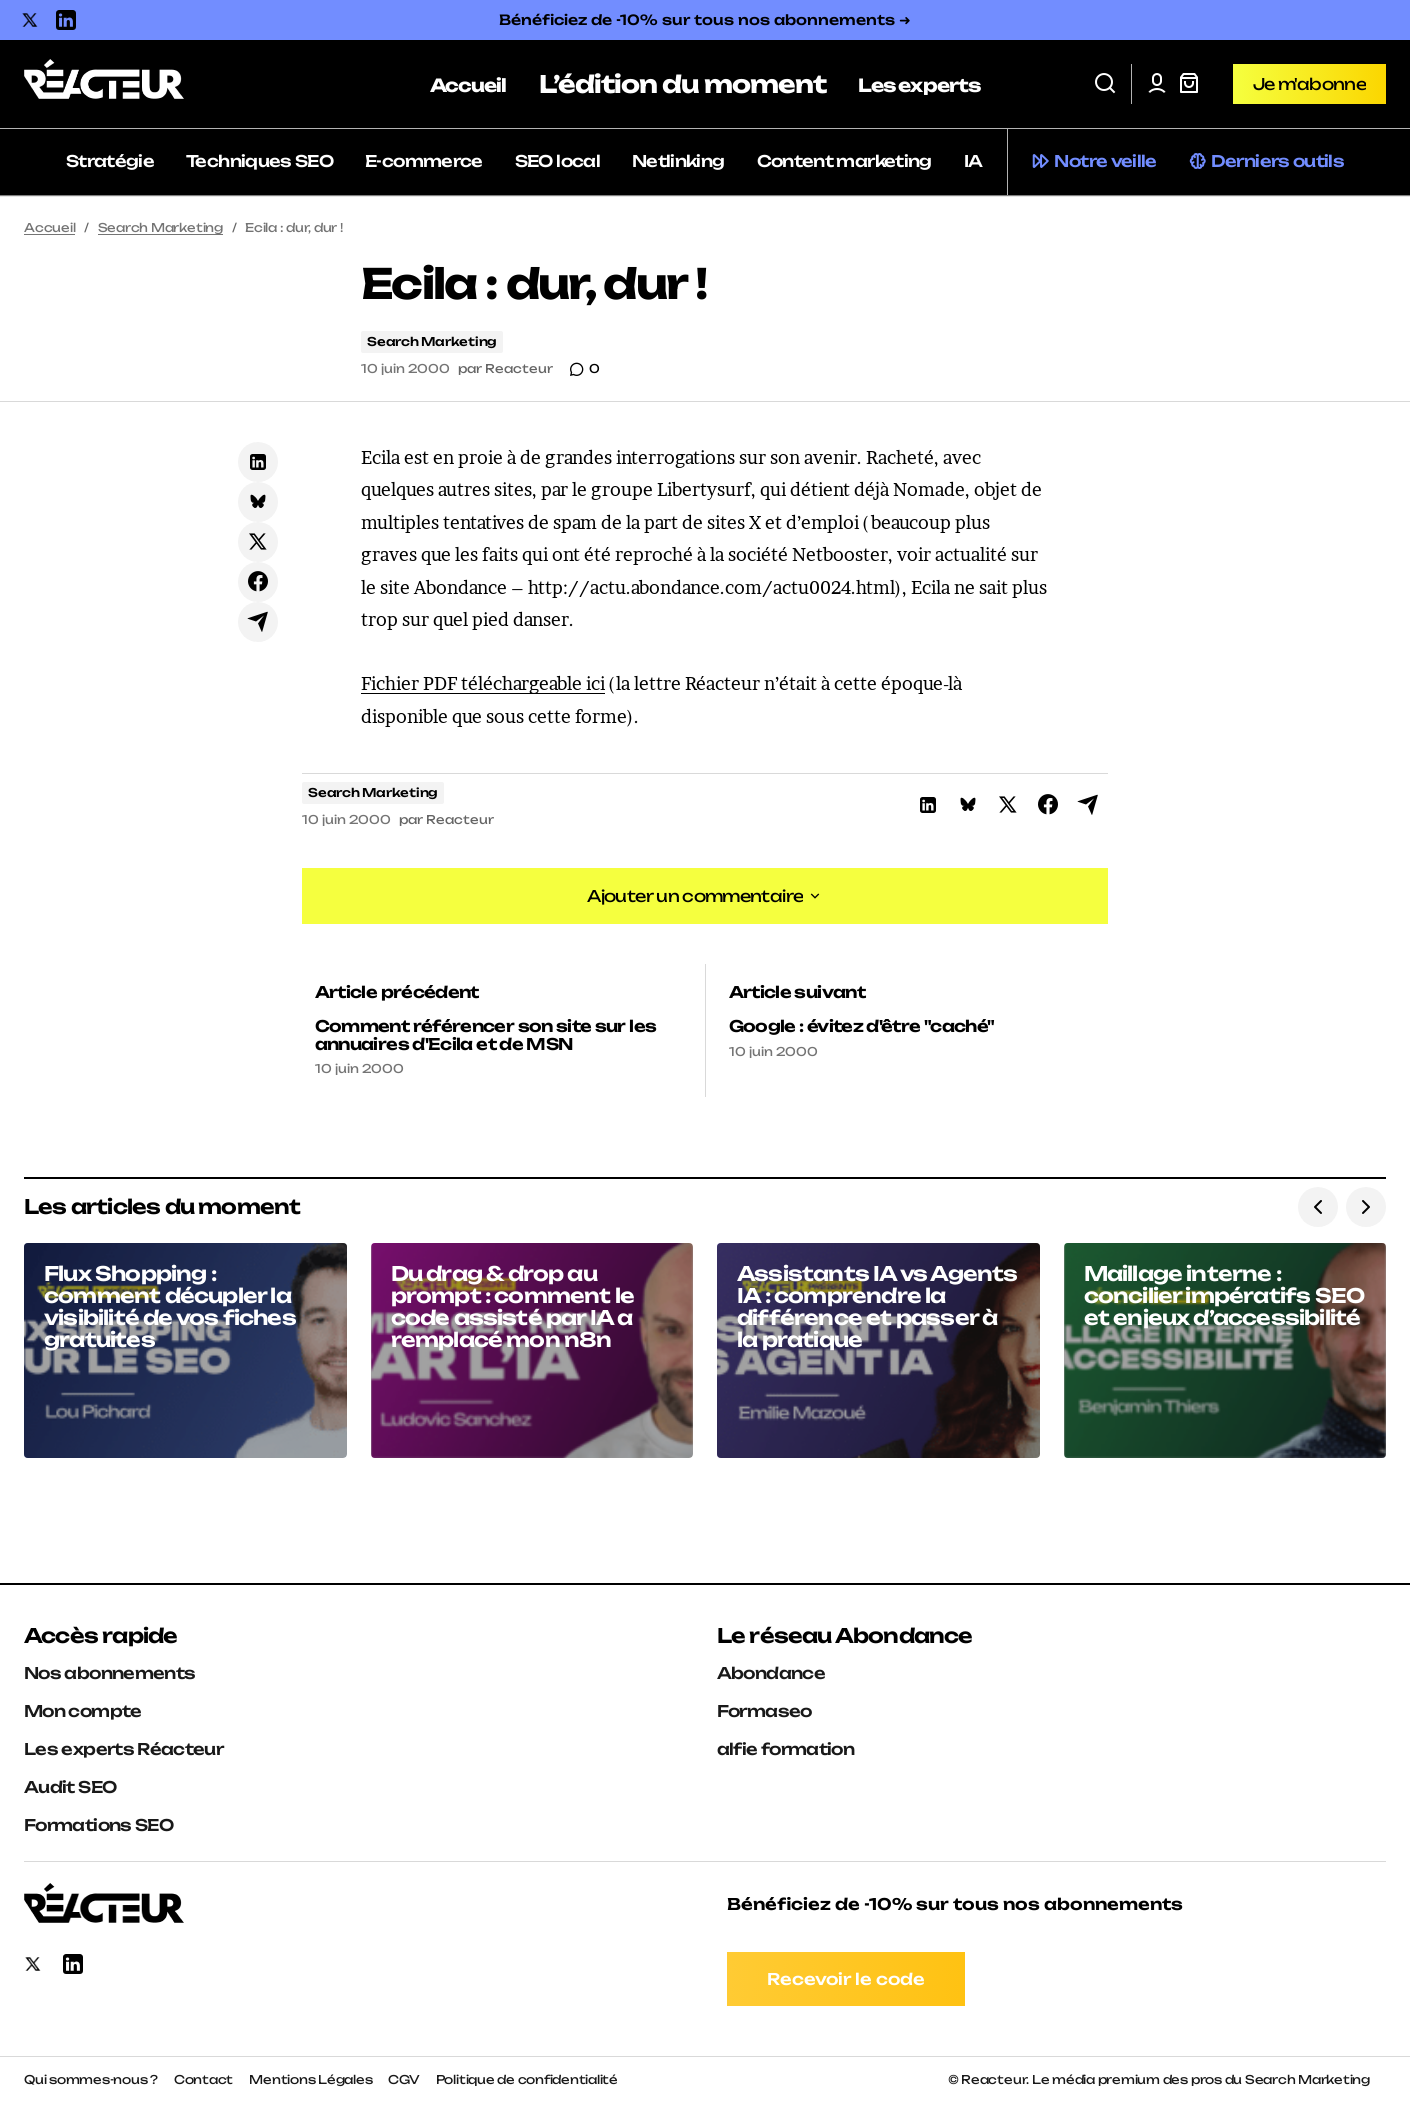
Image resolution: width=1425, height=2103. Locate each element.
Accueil (49, 227)
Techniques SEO (259, 161)
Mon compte (83, 1711)
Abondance (771, 1673)
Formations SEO (98, 1825)
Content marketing (844, 161)
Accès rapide (100, 1635)
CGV (403, 2079)
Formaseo (764, 1711)
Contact (203, 2079)
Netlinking (678, 161)
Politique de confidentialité (527, 2079)
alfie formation (785, 1749)
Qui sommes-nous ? (91, 2079)
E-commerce (424, 161)
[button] (1105, 84)
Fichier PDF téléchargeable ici (483, 683)
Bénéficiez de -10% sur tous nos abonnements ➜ (705, 19)
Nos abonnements (109, 1673)
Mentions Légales (310, 2079)
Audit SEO (70, 1787)
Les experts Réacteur (123, 1749)
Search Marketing (160, 227)
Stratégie (110, 161)
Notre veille (1105, 161)
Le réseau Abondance (845, 1635)
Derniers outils (1277, 161)
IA (973, 161)
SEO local (557, 161)
